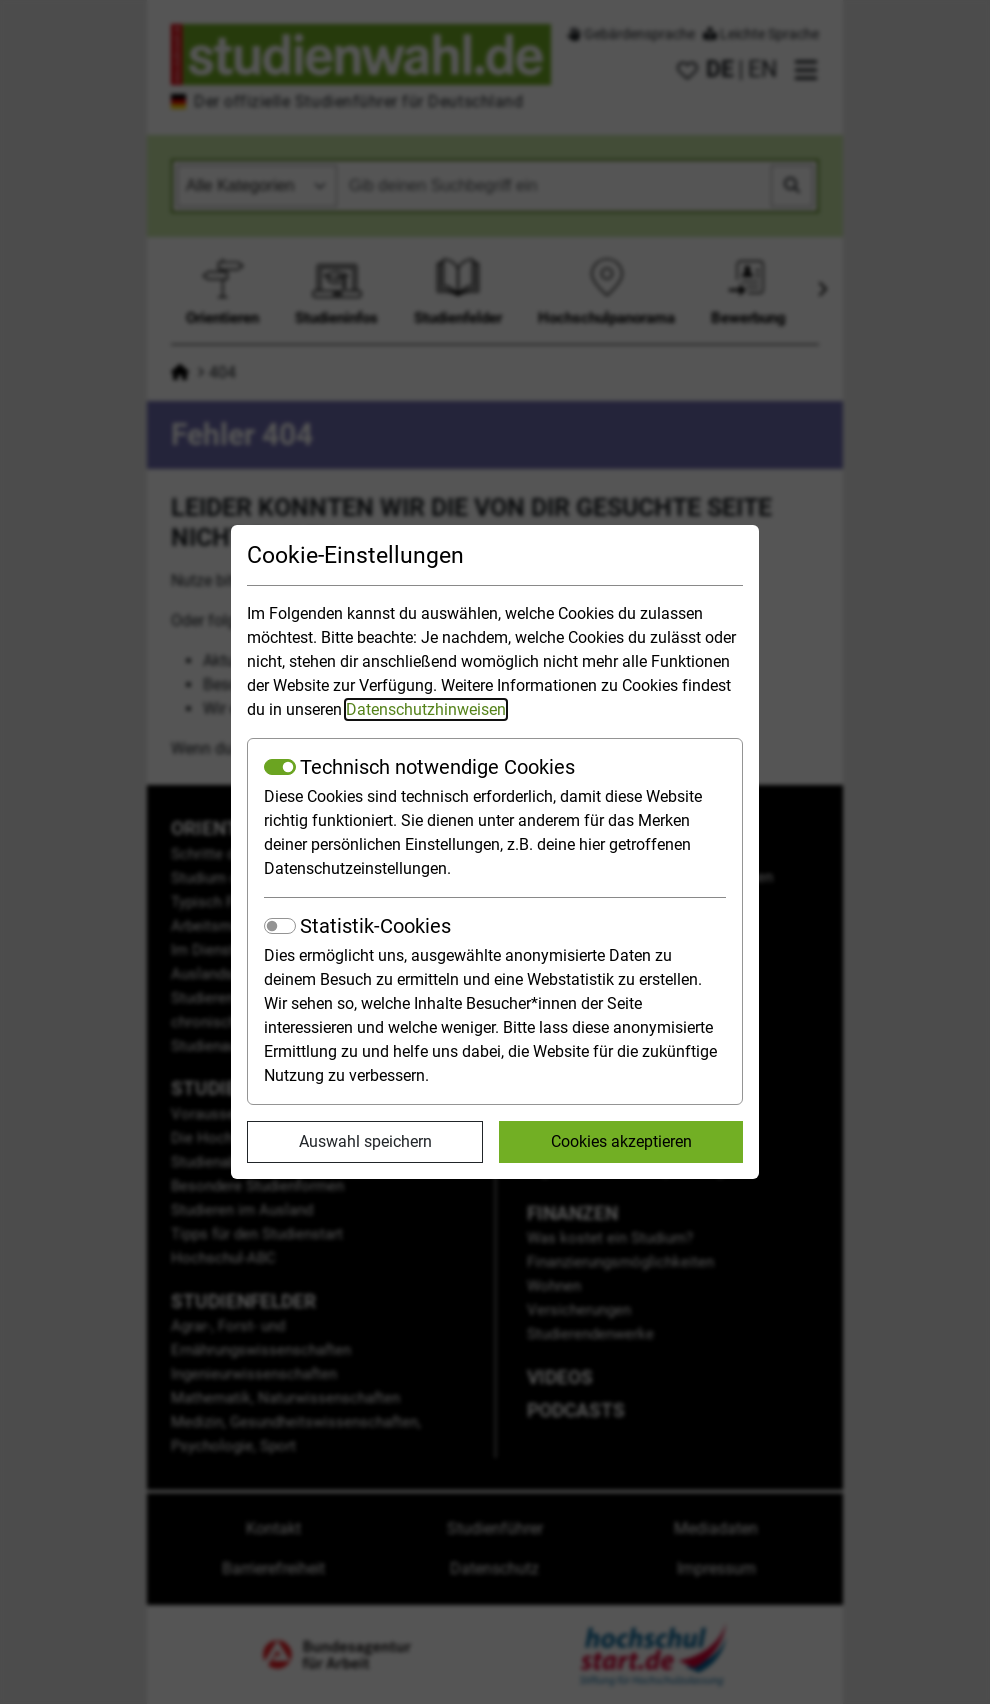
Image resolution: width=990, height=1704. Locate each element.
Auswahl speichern (365, 1141)
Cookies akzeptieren (621, 1141)
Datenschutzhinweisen (426, 709)
